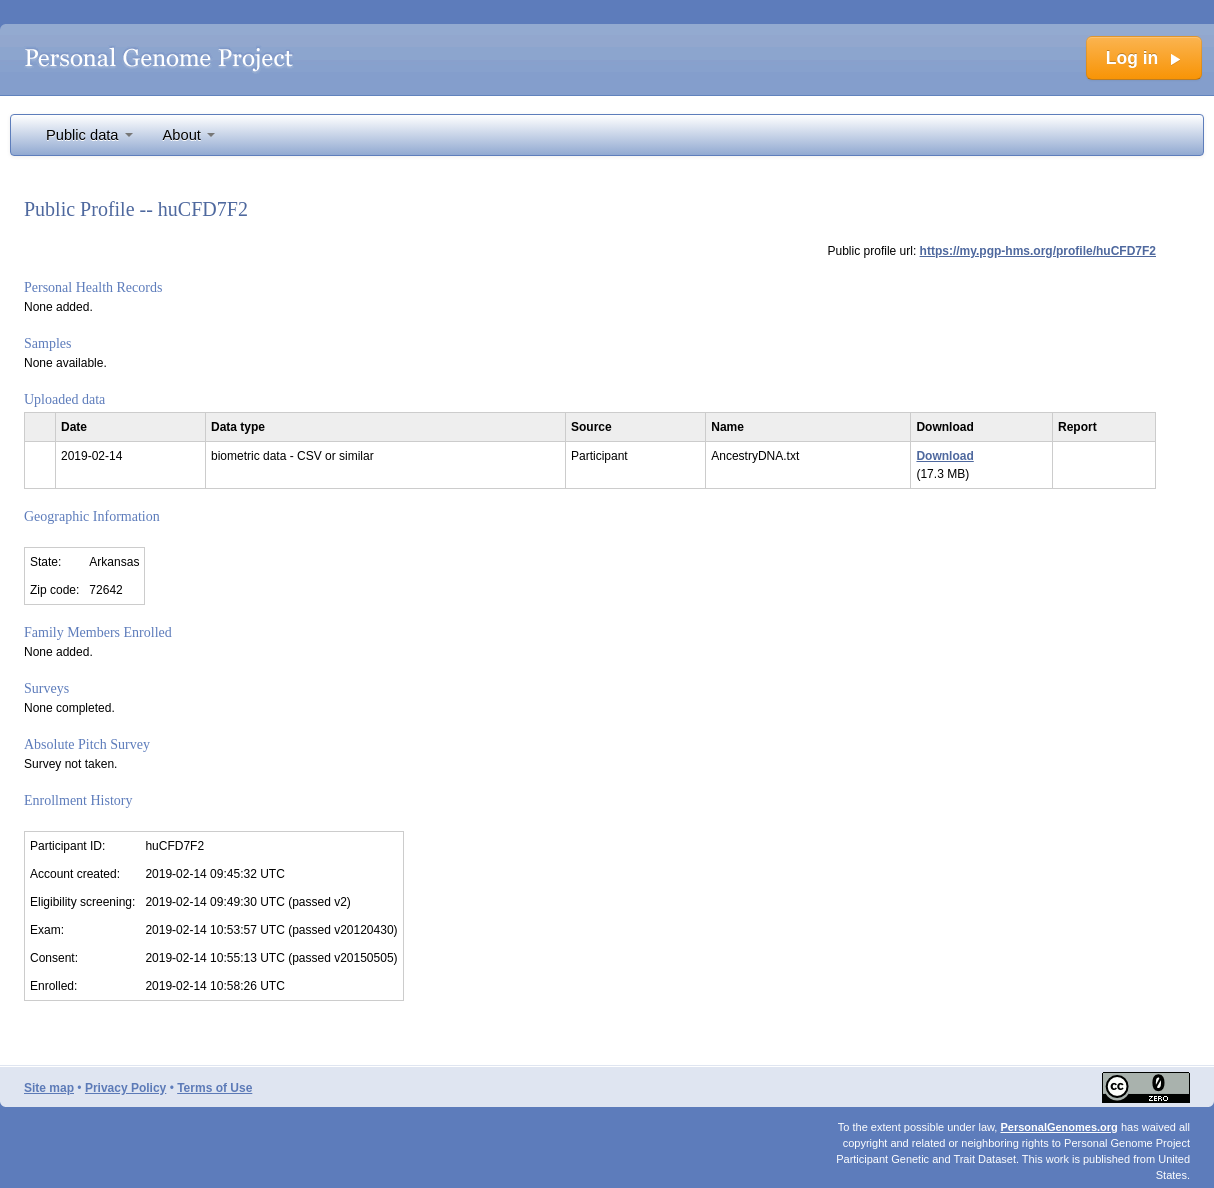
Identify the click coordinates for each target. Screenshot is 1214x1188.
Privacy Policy (125, 1088)
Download (944, 456)
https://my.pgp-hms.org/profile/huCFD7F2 (1038, 251)
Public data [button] (89, 135)
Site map (49, 1088)
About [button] (189, 135)
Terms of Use (214, 1088)
